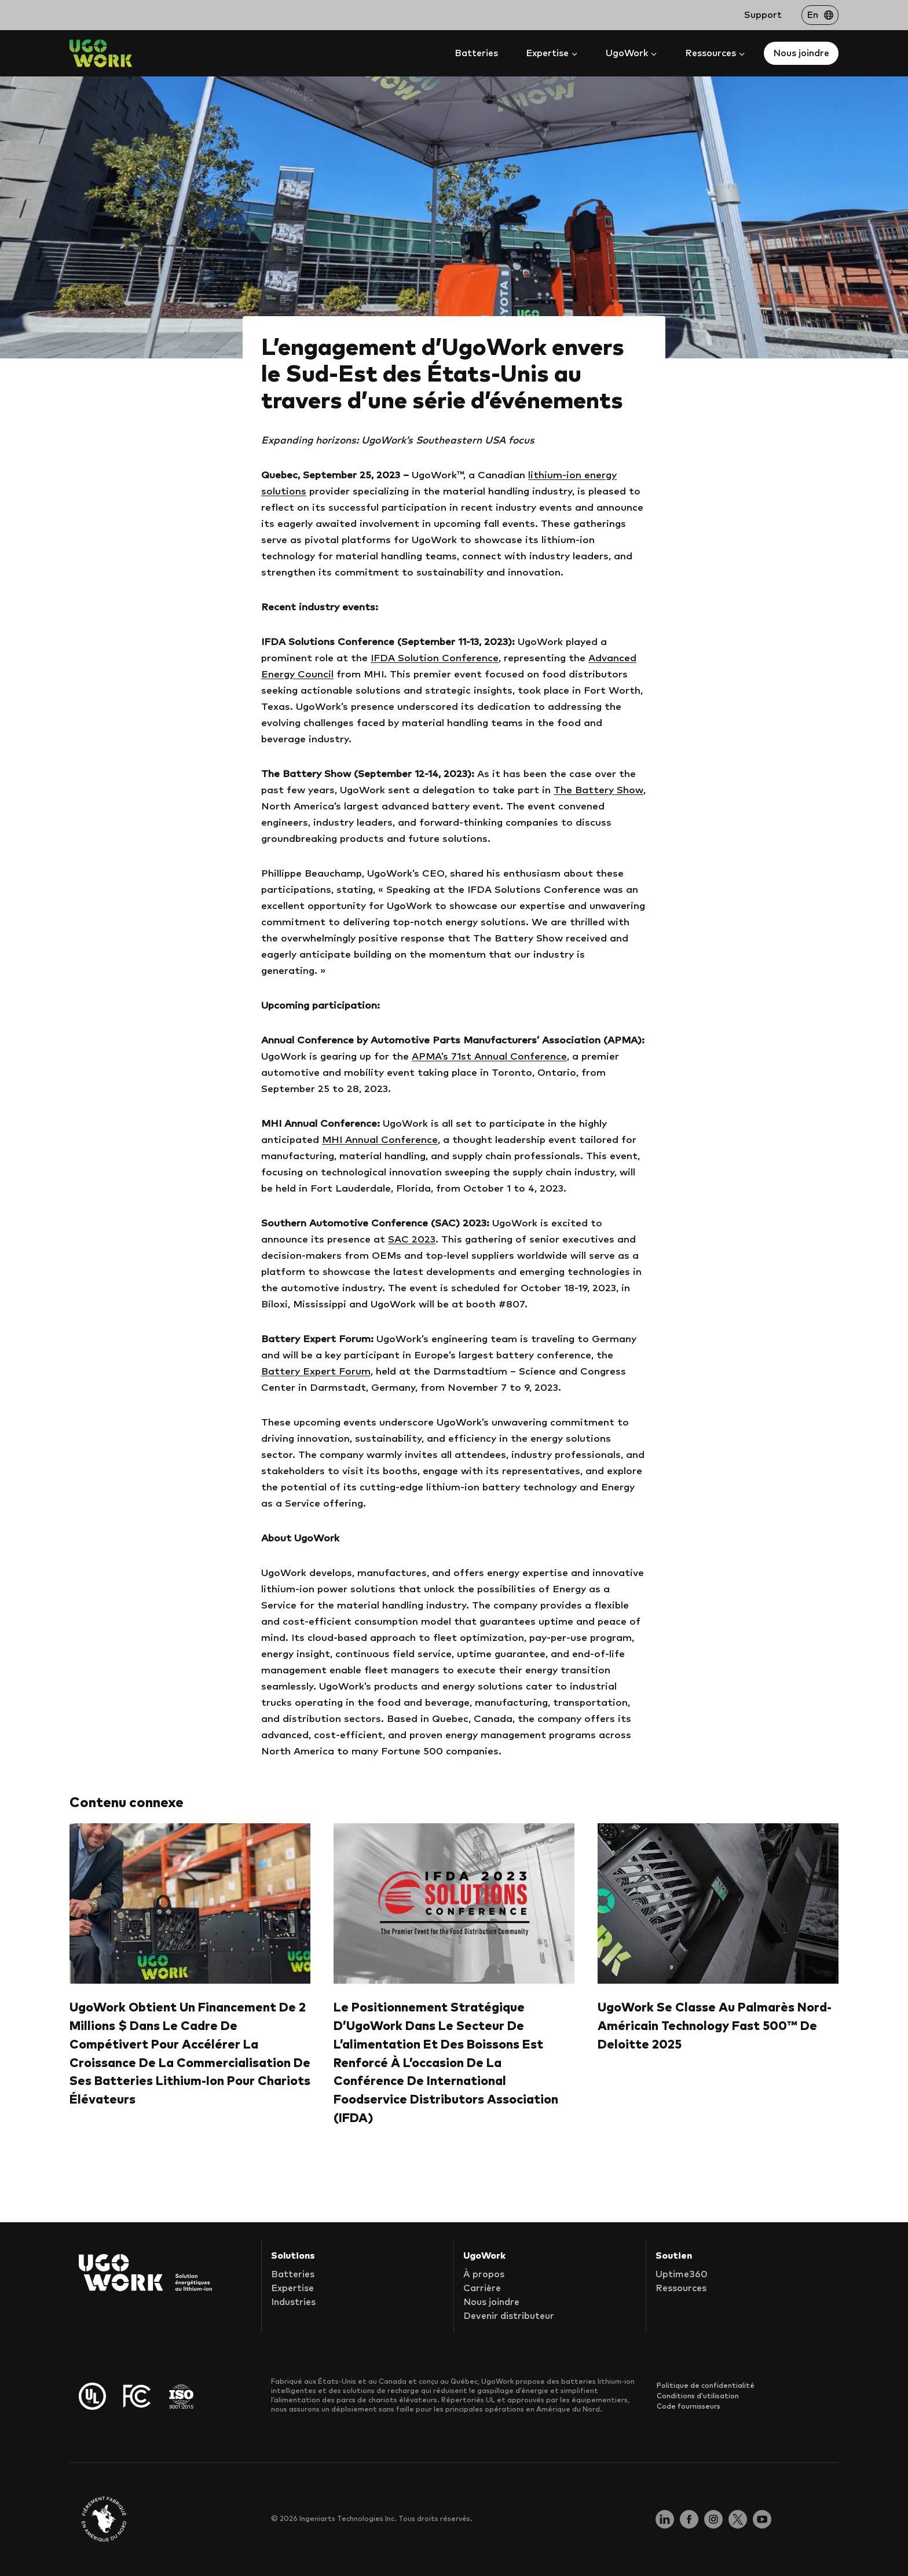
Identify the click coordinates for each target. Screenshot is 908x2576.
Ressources (681, 2288)
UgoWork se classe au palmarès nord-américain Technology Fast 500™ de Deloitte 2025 (715, 2026)
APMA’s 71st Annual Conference (489, 1057)
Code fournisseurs (688, 2406)
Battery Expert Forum (316, 1372)
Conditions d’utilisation (698, 2395)
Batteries (476, 53)
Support (763, 15)
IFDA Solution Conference (435, 659)
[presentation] (189, 1903)
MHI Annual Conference (380, 1140)
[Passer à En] (820, 15)
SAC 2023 (411, 1240)
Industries (293, 2302)
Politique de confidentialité (706, 2385)
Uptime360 (682, 2275)
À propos (483, 2275)
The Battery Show (598, 791)
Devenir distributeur (508, 2316)
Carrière (482, 2288)
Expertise (292, 2288)
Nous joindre (801, 53)
